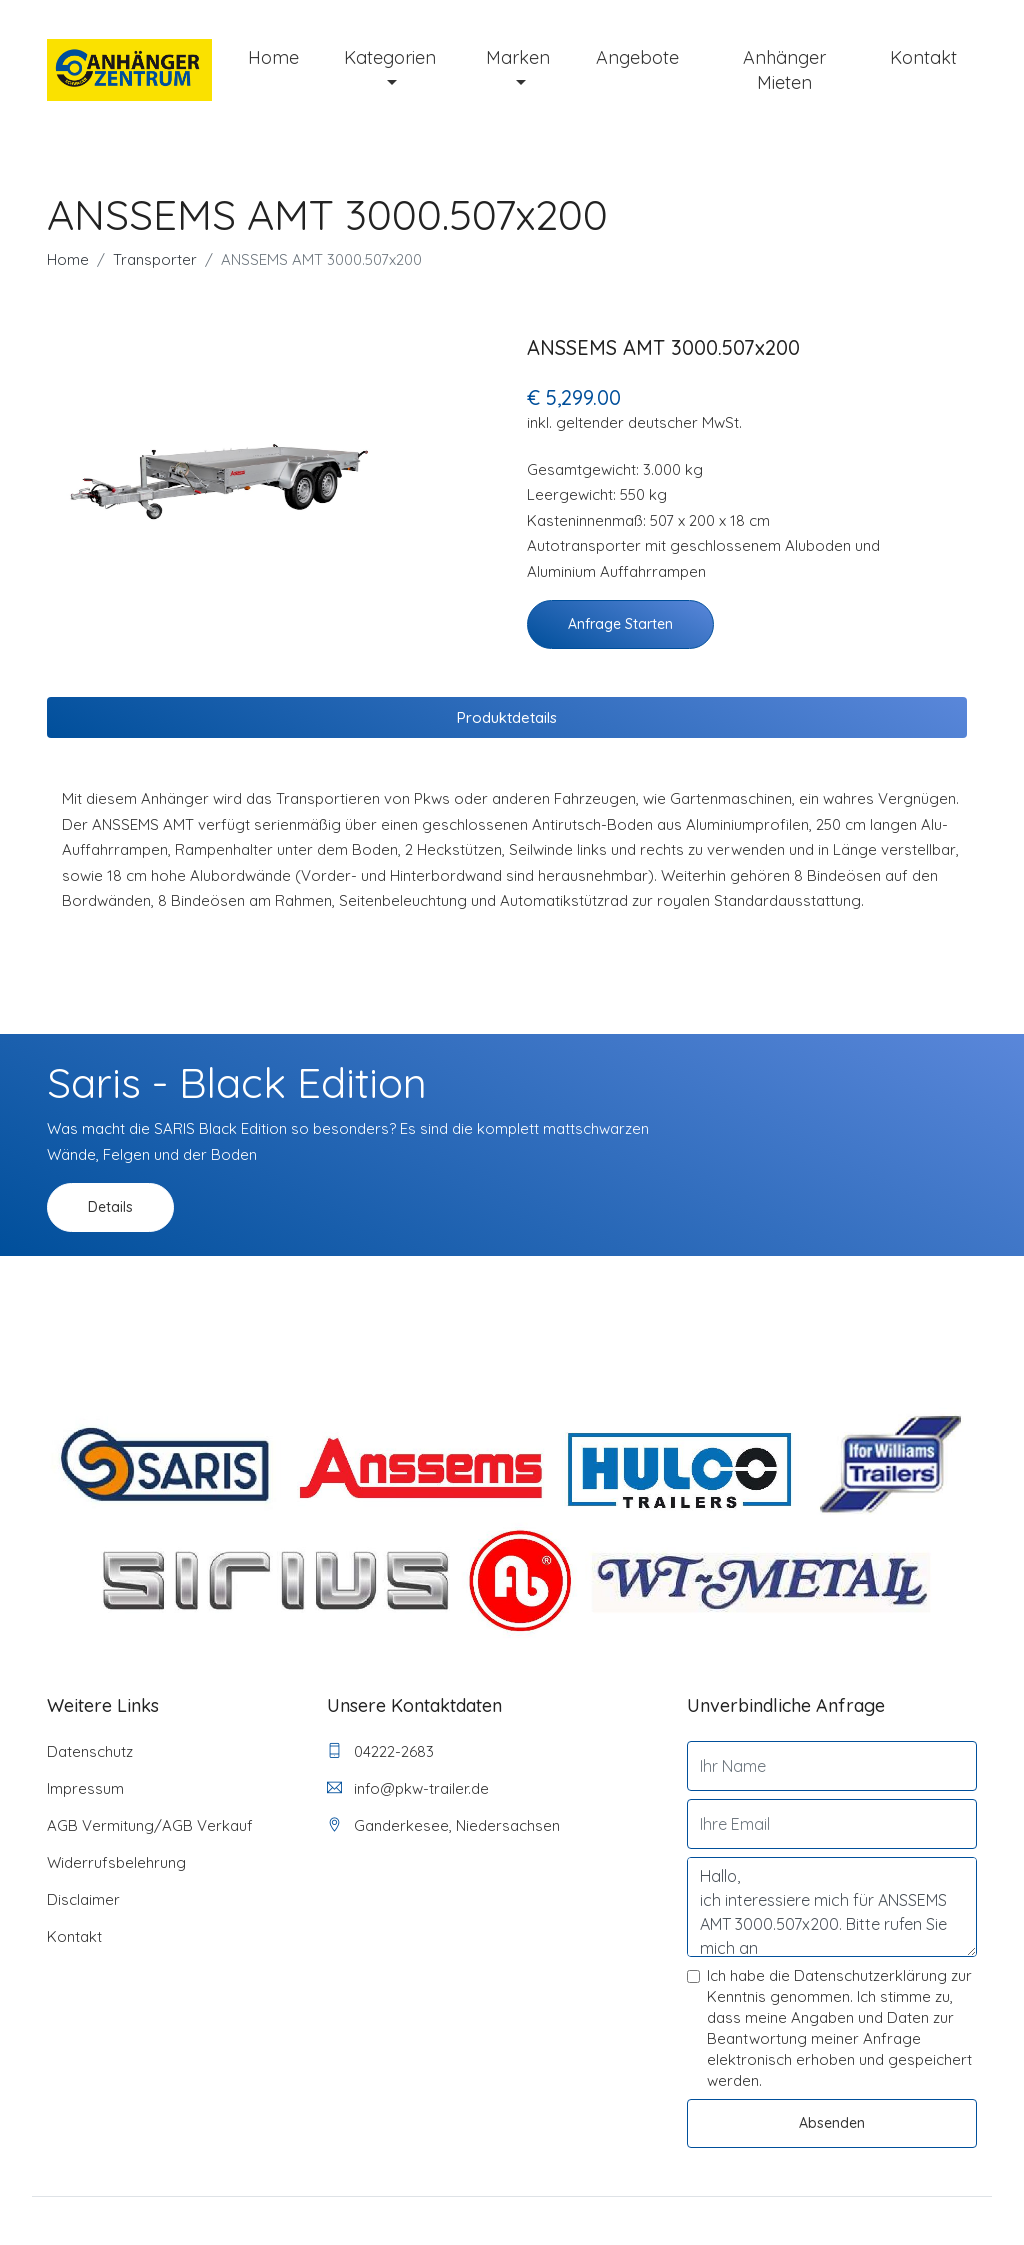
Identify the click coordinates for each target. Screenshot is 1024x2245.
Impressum (85, 1788)
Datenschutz (90, 1751)
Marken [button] (518, 57)
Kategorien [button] (390, 57)
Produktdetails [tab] (507, 717)
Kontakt (923, 57)
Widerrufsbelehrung (116, 1862)
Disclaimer (83, 1899)
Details (110, 1207)
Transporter (155, 259)
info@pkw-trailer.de (408, 1788)
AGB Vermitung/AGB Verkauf (150, 1825)
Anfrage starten (620, 624)
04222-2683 (380, 1751)
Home (273, 57)
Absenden (832, 2123)
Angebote (637, 57)
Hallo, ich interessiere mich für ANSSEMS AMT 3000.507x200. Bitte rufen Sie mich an (832, 1907)
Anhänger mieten (784, 70)
